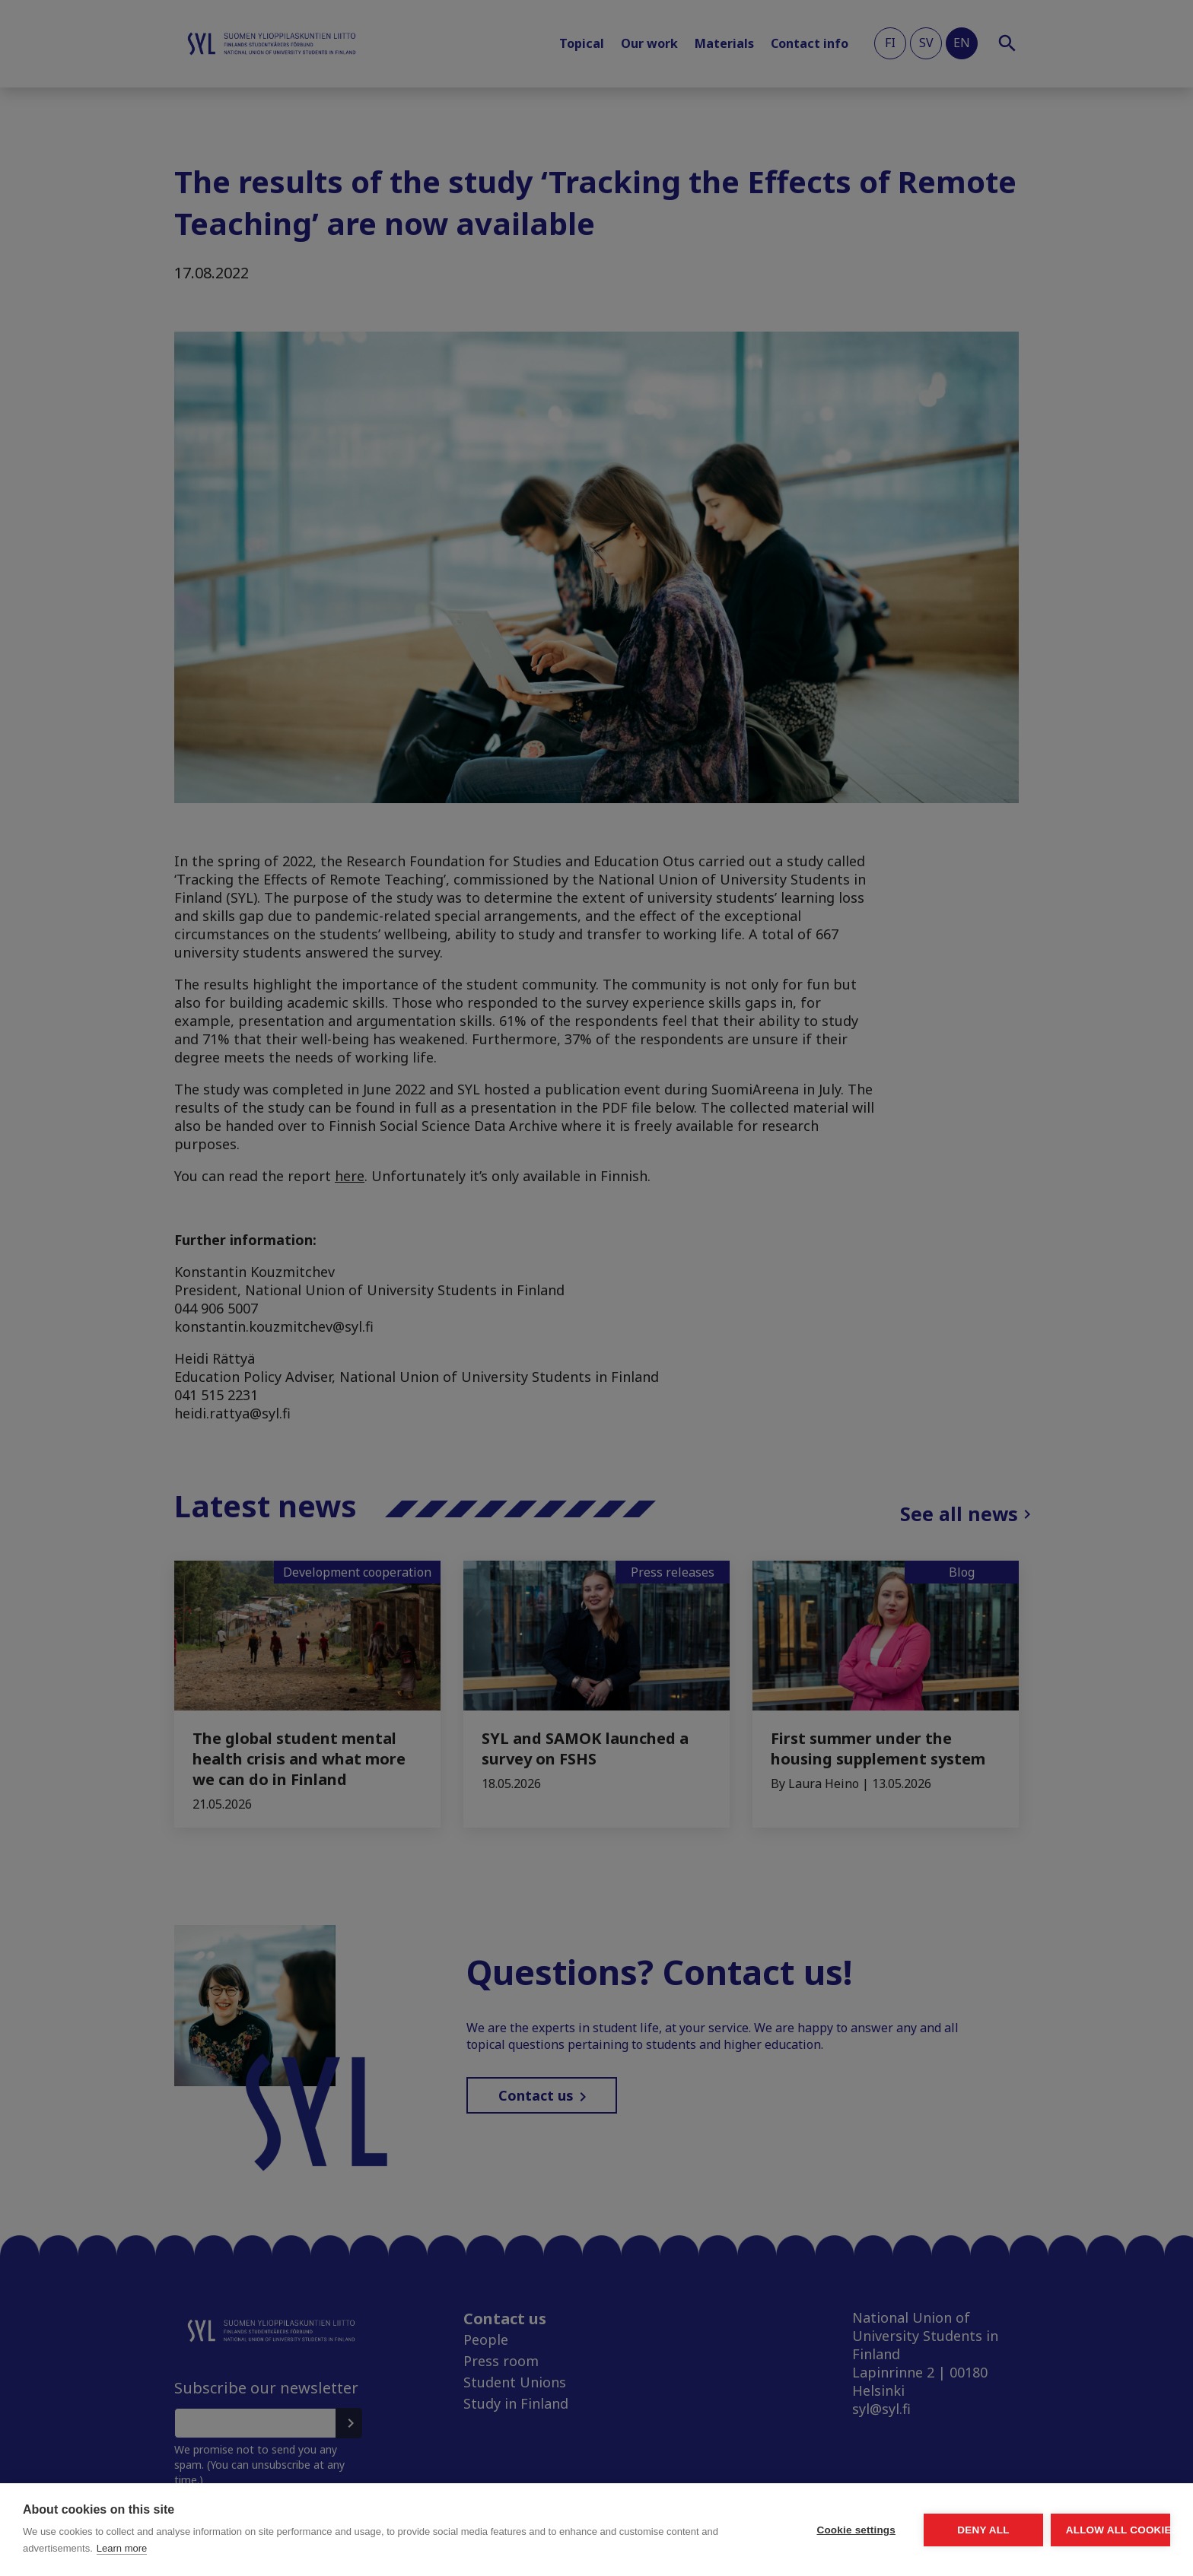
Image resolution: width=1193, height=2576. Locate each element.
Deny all (898, 2530)
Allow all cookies (1082, 2530)
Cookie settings (713, 2530)
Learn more (283, 2548)
